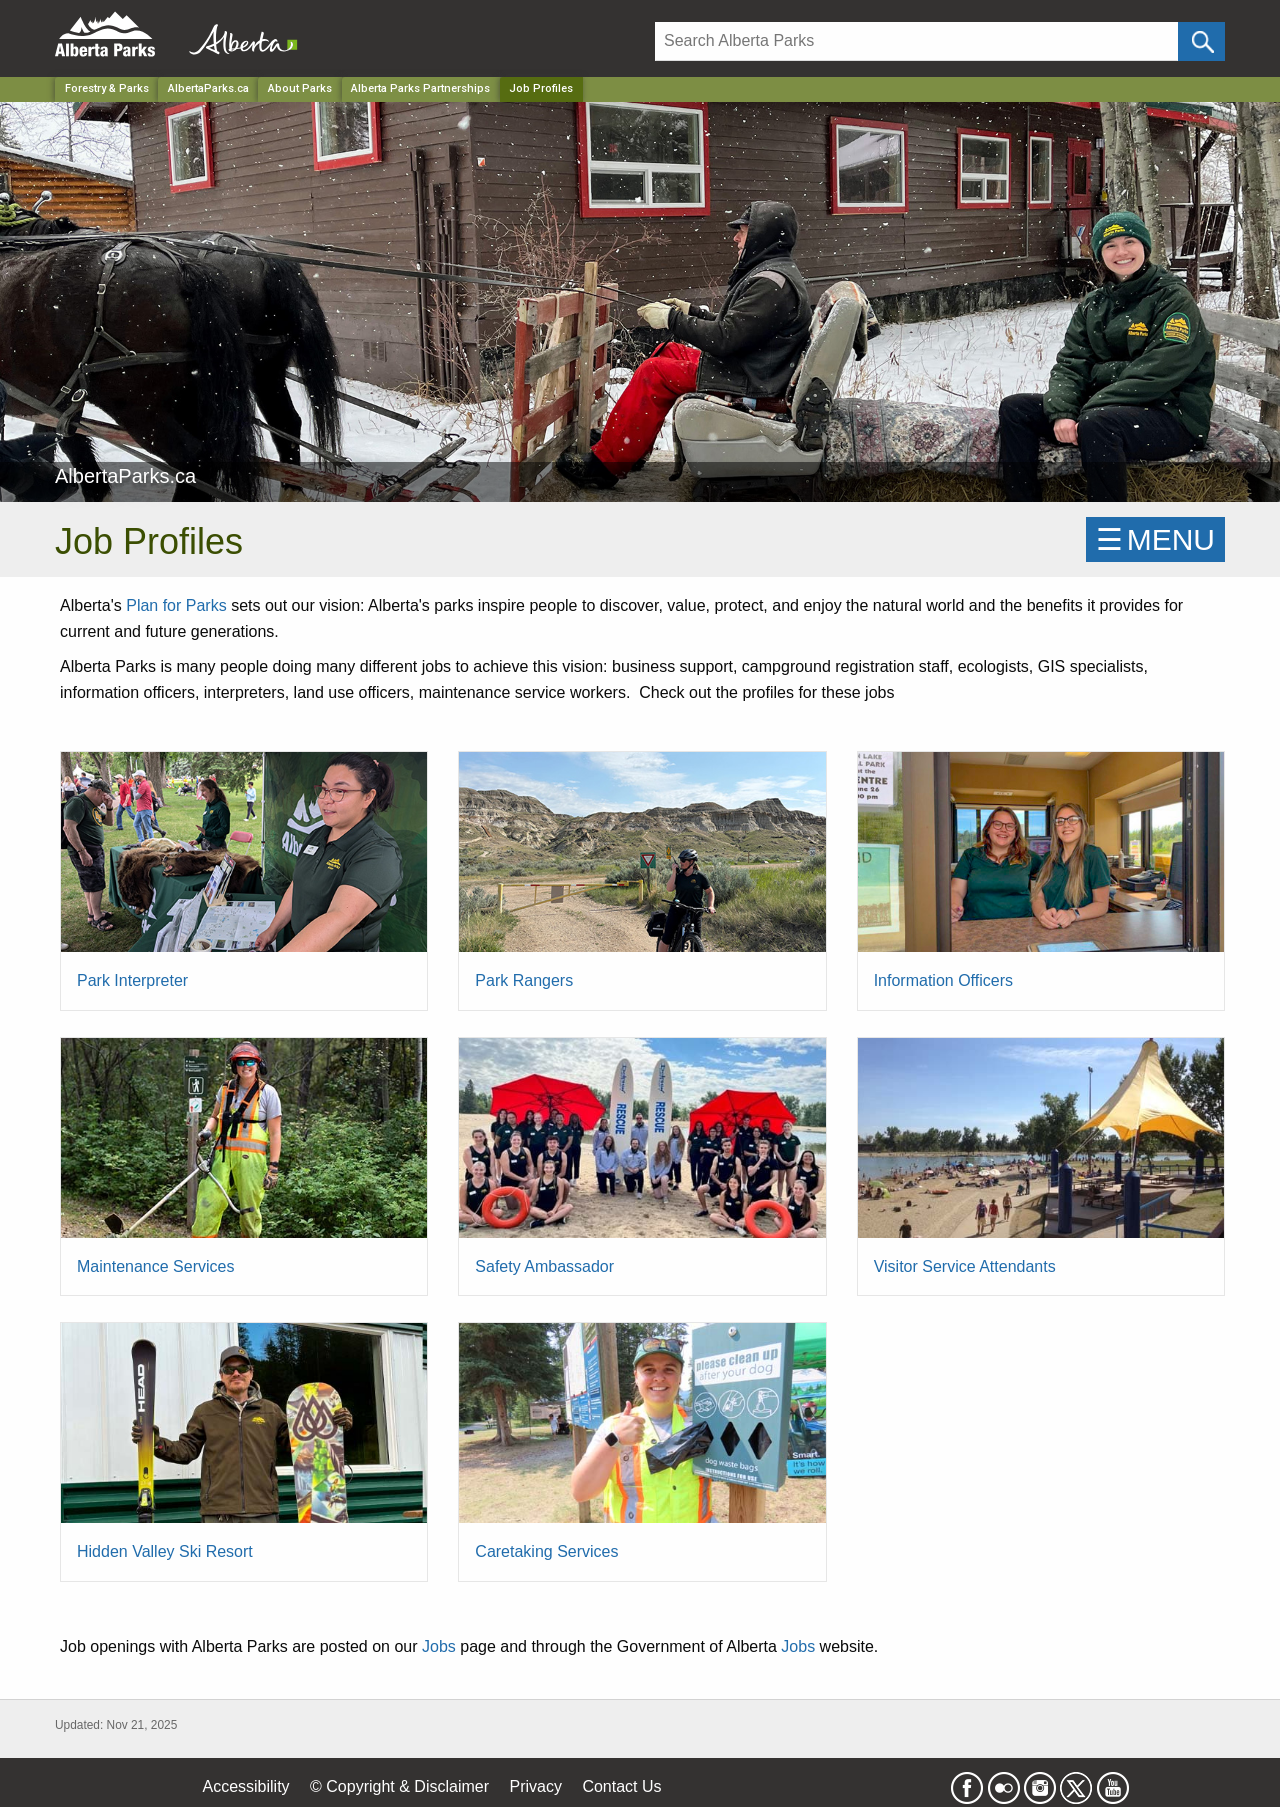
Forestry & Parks (107, 88)
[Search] (916, 41)
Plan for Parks (176, 605)
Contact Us (621, 1786)
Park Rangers (524, 980)
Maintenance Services (155, 1266)
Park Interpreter (132, 980)
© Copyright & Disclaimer (399, 1786)
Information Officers (943, 980)
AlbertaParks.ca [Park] (208, 88)
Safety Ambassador (544, 1266)
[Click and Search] (1201, 41)
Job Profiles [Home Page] (541, 88)
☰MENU (1155, 539)
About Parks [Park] (300, 88)
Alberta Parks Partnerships (420, 88)
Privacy (535, 1786)
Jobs (439, 1646)
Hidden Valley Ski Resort (165, 1551)
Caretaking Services (546, 1551)
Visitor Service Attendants (965, 1266)
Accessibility (245, 1786)
